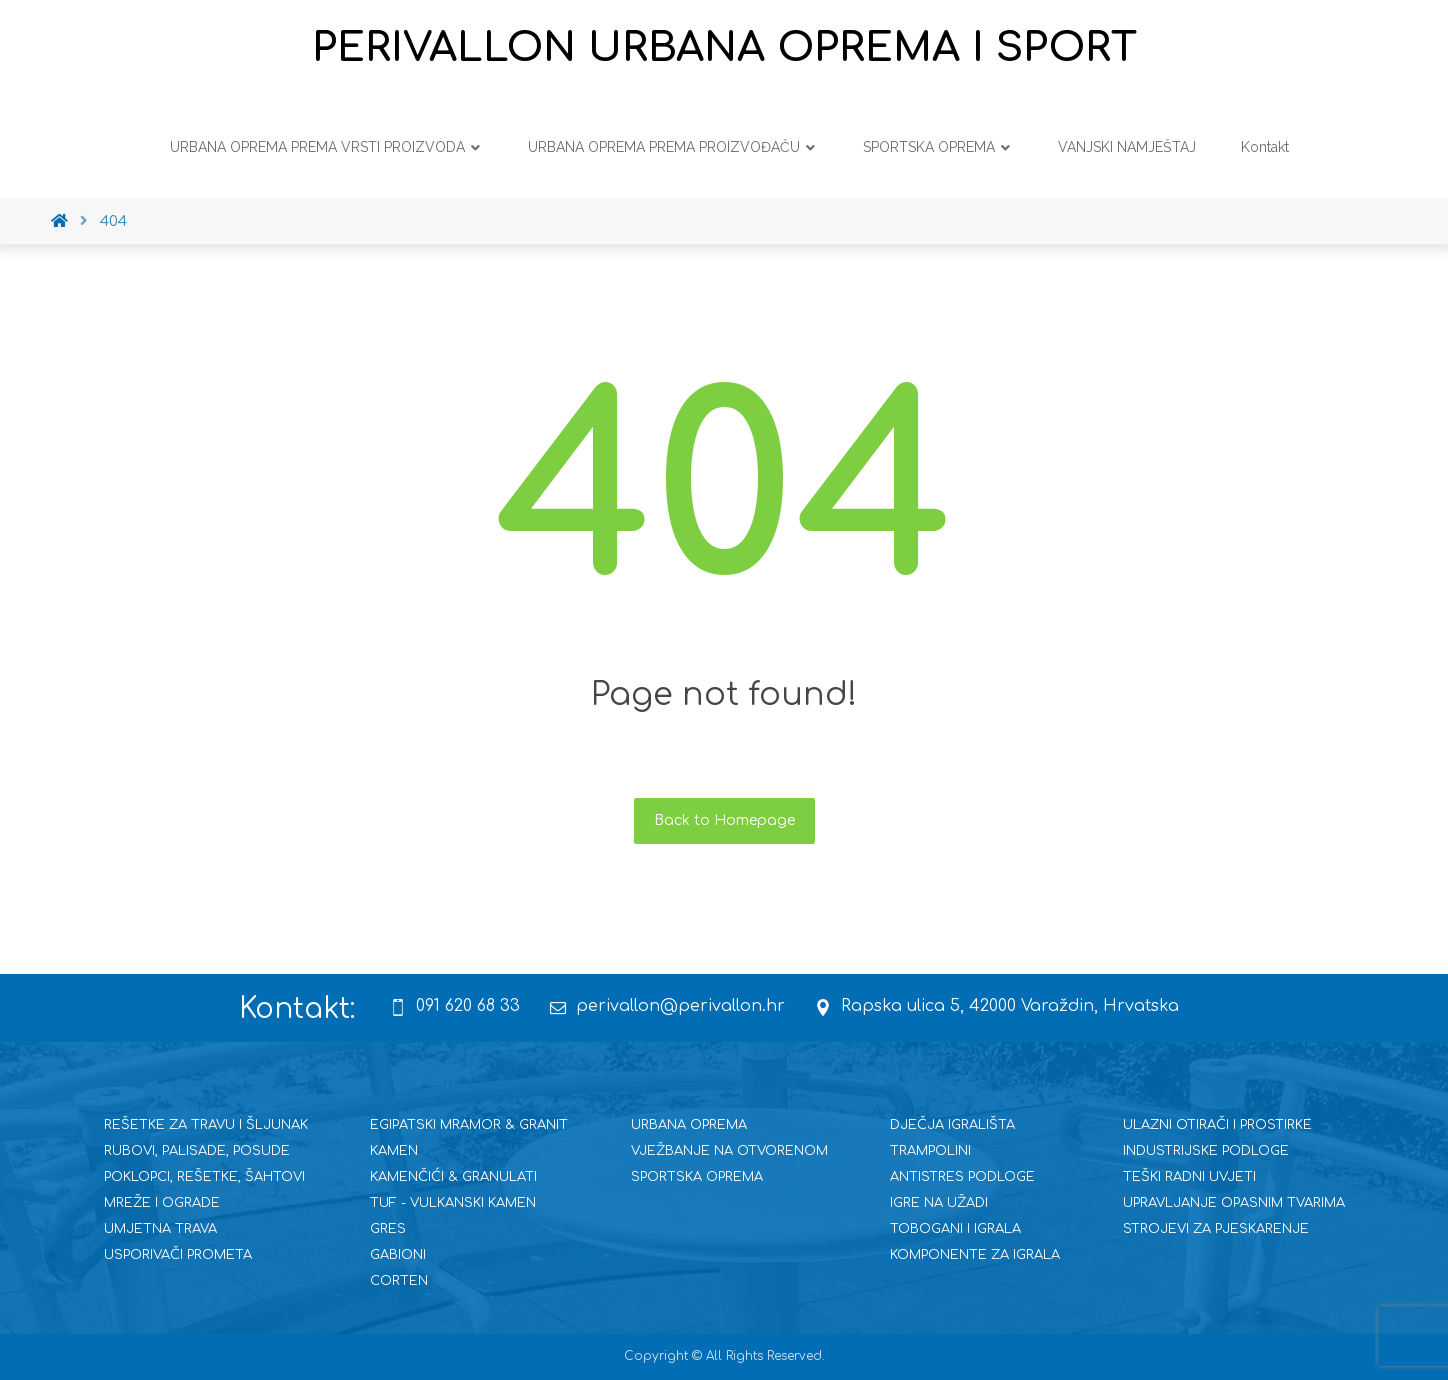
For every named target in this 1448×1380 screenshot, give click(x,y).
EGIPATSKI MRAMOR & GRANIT (469, 1125)
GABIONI (398, 1255)
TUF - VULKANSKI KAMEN (453, 1203)
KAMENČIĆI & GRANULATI (453, 1177)
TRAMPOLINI (930, 1151)
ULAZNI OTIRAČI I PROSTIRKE (1217, 1125)
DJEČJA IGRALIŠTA (952, 1125)
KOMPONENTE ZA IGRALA (975, 1255)
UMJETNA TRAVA (160, 1229)
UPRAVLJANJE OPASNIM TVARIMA (1234, 1203)
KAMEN (394, 1151)
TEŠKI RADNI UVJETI (1189, 1177)
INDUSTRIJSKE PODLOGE (1206, 1151)
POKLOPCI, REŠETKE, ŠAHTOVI (204, 1177)
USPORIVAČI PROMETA (178, 1255)
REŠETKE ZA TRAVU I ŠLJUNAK (206, 1125)
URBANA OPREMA (689, 1125)
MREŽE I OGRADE (162, 1203)
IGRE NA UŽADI (939, 1203)
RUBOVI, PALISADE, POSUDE (197, 1151)
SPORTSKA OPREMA (697, 1177)
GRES (388, 1229)
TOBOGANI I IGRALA (955, 1229)
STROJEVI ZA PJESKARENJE (1216, 1229)
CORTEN (399, 1281)
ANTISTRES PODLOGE (962, 1177)
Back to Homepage (724, 820)
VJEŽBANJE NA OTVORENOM (729, 1151)
